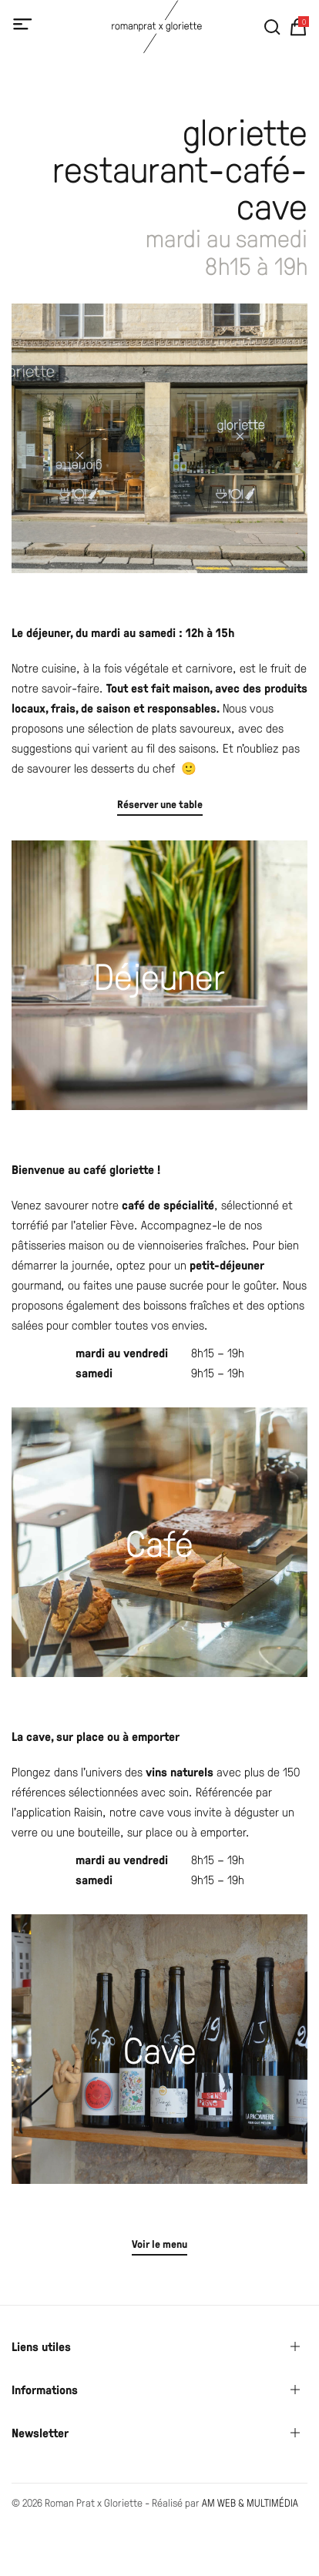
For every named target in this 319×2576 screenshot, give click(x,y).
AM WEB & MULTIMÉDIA (250, 2502)
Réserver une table (160, 804)
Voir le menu (159, 2244)
